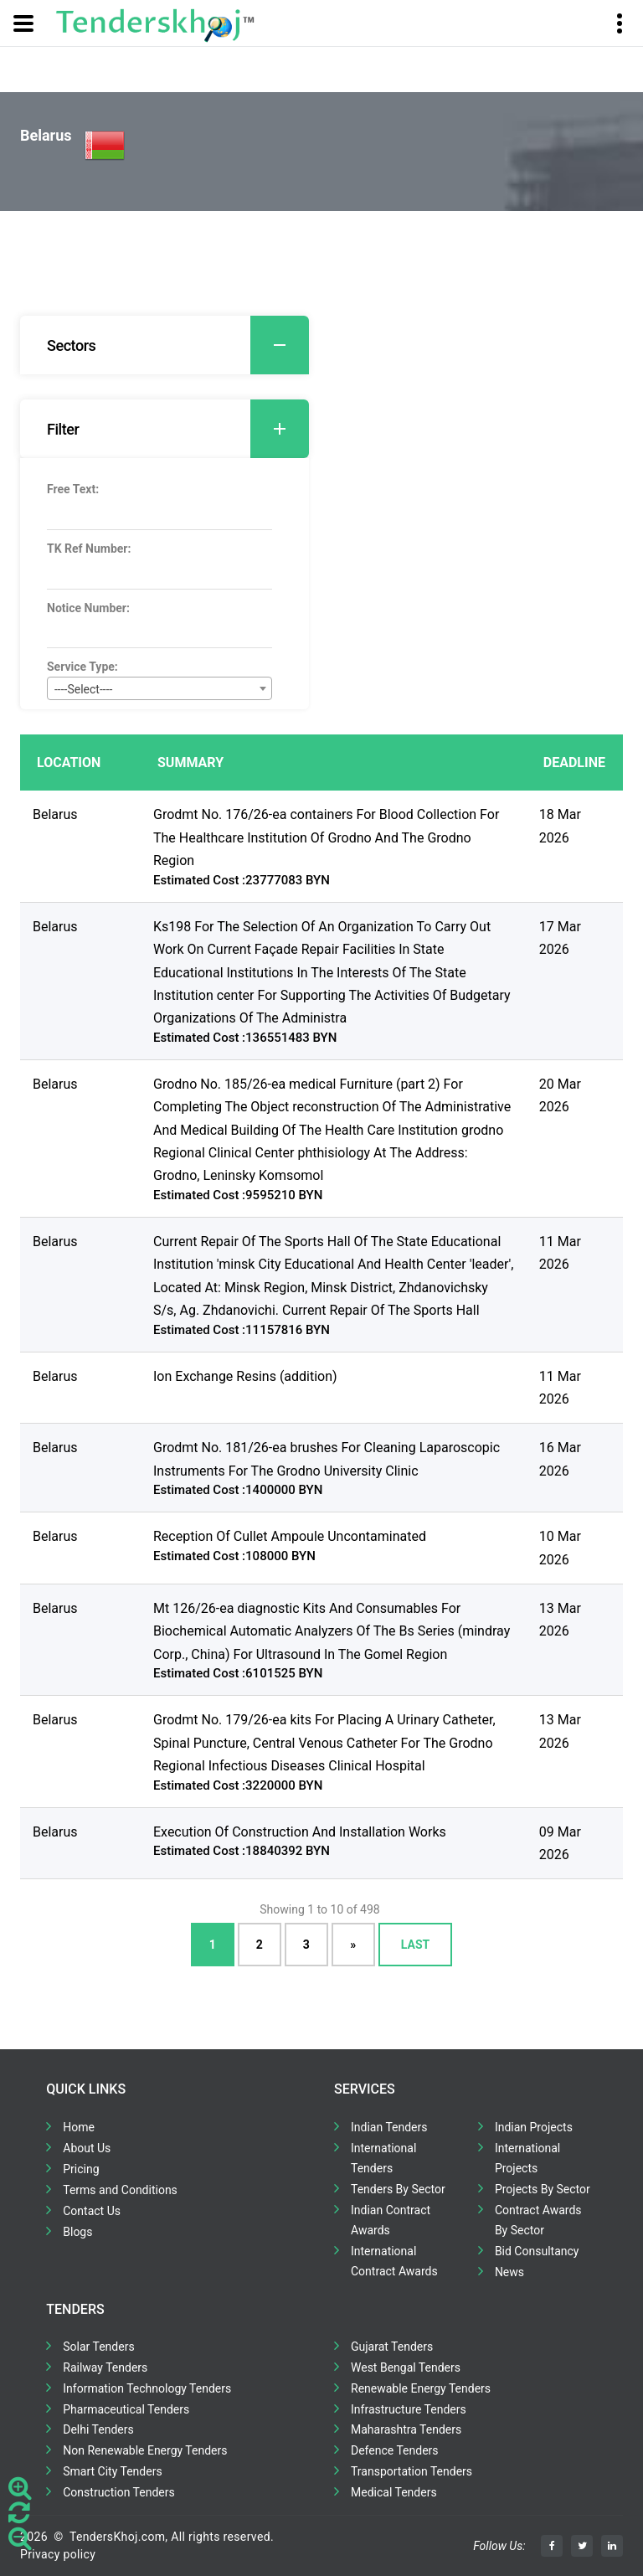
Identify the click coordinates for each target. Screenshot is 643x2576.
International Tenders (383, 2158)
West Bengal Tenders (405, 2367)
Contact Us (92, 2211)
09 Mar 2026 (560, 1843)
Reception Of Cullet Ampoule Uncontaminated (289, 1536)
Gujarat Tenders (392, 2346)
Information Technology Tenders (147, 2388)
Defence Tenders (395, 2450)
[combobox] (159, 688)
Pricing (81, 2169)
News (509, 2272)
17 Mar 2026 (560, 938)
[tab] (164, 345)
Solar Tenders (98, 2346)
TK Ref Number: (89, 548)
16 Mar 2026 (560, 1459)
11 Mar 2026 (560, 1253)
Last (415, 1944)
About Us (87, 2148)
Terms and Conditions (120, 2190)
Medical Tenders (394, 2492)
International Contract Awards (394, 2261)
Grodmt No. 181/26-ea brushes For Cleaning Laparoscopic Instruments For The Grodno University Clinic (326, 1459)
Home (79, 2127)
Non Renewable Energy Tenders (145, 2450)
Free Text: (73, 489)
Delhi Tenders (98, 2429)
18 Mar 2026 (560, 825)
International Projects (527, 2158)
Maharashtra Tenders (406, 2429)
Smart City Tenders (112, 2471)
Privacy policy (57, 2554)
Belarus (55, 814)
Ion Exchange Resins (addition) (245, 1376)
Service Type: (82, 666)
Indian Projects (534, 2127)
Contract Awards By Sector (538, 2220)
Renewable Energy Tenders (421, 2388)
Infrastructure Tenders (408, 2409)
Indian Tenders (389, 2127)
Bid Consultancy (537, 2251)
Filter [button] (178, 428)
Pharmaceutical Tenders (126, 2409)
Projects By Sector (542, 2189)
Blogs (77, 2232)
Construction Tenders (118, 2492)
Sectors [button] (178, 345)
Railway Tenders (105, 2367)
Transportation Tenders (411, 2471)
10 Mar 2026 (560, 1547)
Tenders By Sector (398, 2189)
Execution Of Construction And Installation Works (299, 1832)
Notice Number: (88, 608)
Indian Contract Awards (390, 2220)
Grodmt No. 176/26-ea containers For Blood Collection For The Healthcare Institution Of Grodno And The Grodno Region (326, 837)
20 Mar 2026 (560, 1095)
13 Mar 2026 (560, 1619)
